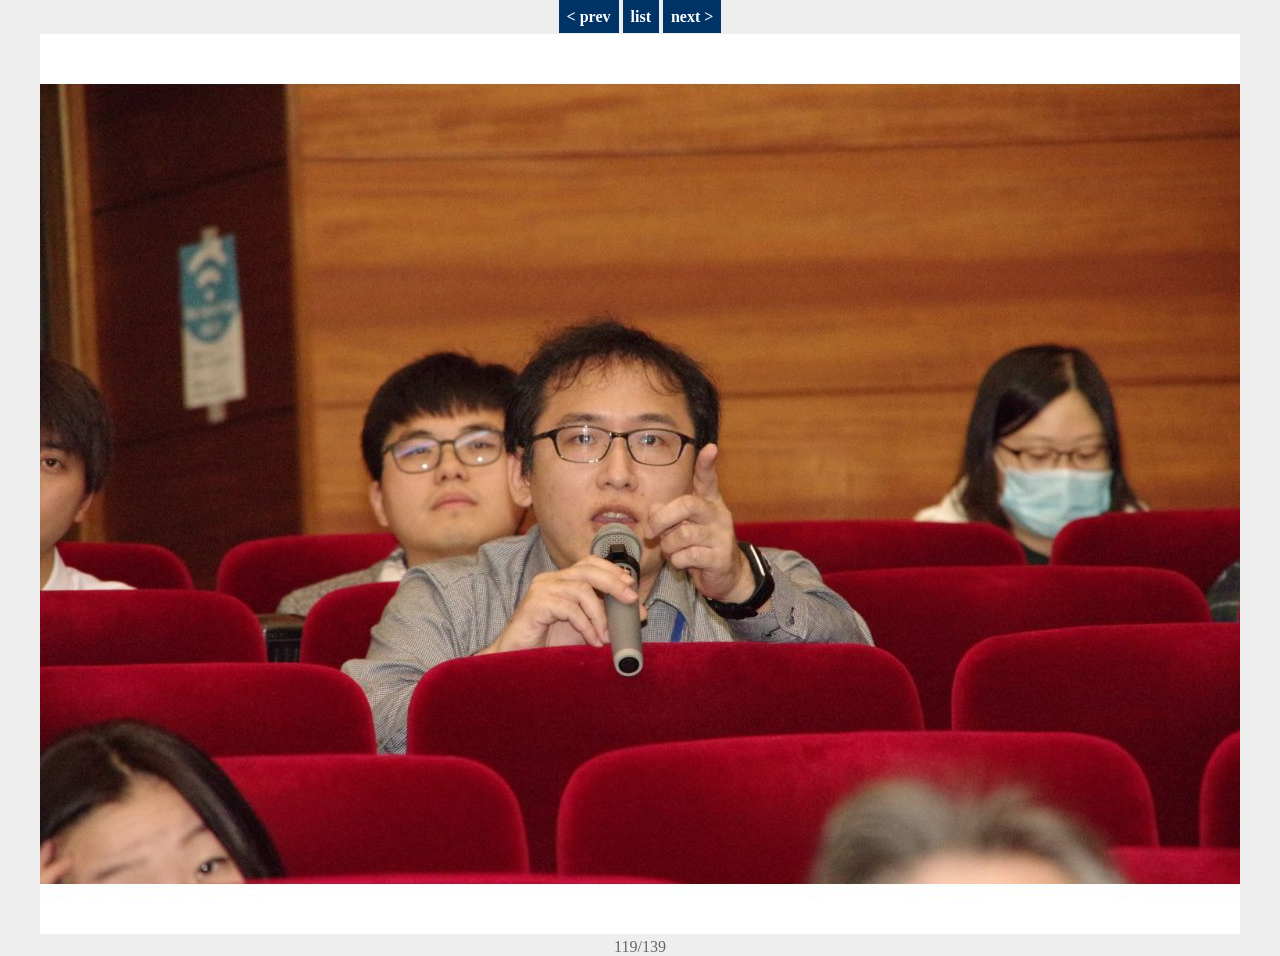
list (641, 16)
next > (692, 16)
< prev (589, 16)
